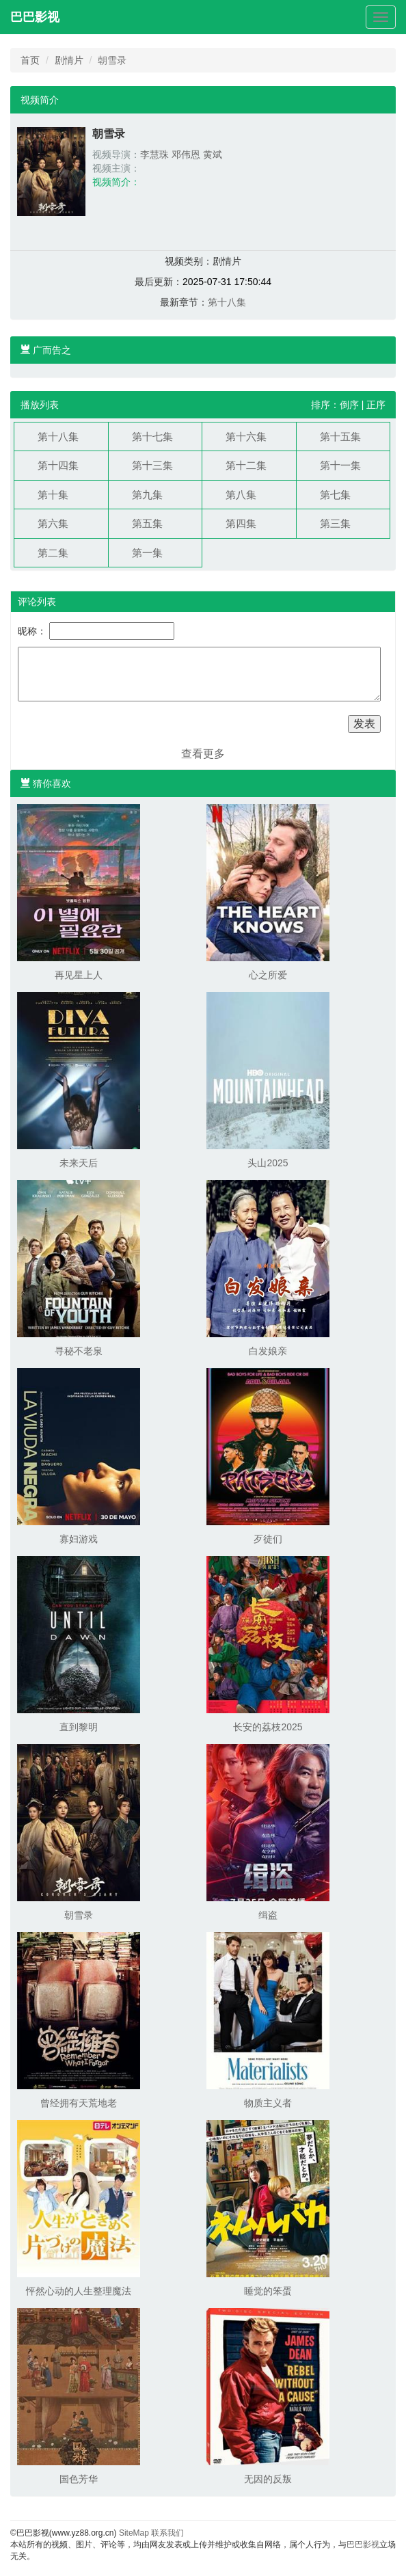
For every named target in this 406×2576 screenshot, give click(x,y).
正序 (375, 404)
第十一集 (340, 465)
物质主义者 (268, 2102)
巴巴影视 (34, 17)
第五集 (147, 523)
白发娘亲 (268, 1350)
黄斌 (212, 154)
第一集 (147, 553)
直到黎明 (78, 1726)
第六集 (53, 523)
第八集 (241, 494)
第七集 (335, 494)
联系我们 (167, 2533)
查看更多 (203, 754)
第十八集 (227, 302)
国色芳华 (78, 2478)
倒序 (349, 404)
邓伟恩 (186, 154)
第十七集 (152, 436)
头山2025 (267, 1162)
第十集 (53, 494)
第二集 (53, 553)
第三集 (335, 523)
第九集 (147, 494)
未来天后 (78, 1162)
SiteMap (134, 2533)
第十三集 (152, 465)
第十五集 (340, 436)
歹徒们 (268, 1538)
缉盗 (268, 1914)
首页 (30, 60)
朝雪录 (78, 1914)
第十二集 (246, 465)
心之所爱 (268, 974)
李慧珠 (154, 154)
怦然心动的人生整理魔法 (78, 2290)
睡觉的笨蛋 (268, 2290)
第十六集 (246, 436)
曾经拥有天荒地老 (78, 2102)
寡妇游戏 (78, 1538)
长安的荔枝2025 (267, 1726)
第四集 (241, 523)
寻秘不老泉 (79, 1350)
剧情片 (69, 60)
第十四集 (58, 465)
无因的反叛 (268, 2478)
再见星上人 (79, 974)
